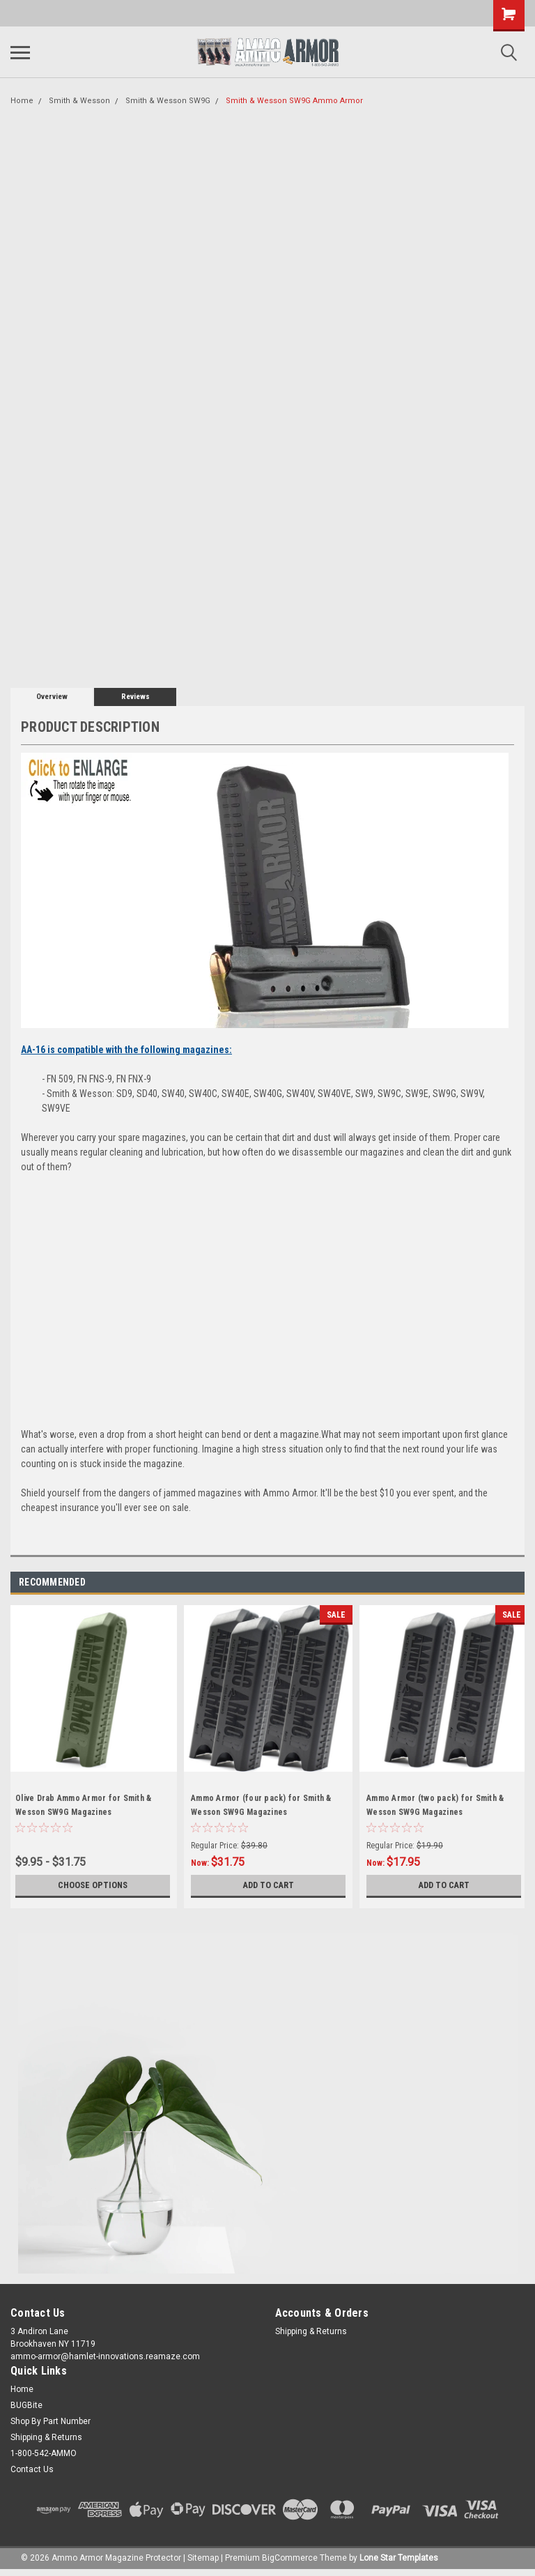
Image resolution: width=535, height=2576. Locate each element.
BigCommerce (290, 2558)
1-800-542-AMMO (43, 2453)
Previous (497, 1582)
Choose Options (92, 1885)
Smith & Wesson (79, 100)
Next (516, 1582)
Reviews (135, 696)
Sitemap (203, 2558)
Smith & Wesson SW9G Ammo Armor (294, 100)
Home (21, 100)
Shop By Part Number (50, 2421)
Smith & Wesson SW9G (167, 100)
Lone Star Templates (398, 2558)
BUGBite (26, 2405)
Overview (52, 696)
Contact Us (32, 2469)
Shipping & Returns (311, 2331)
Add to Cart (268, 1885)
